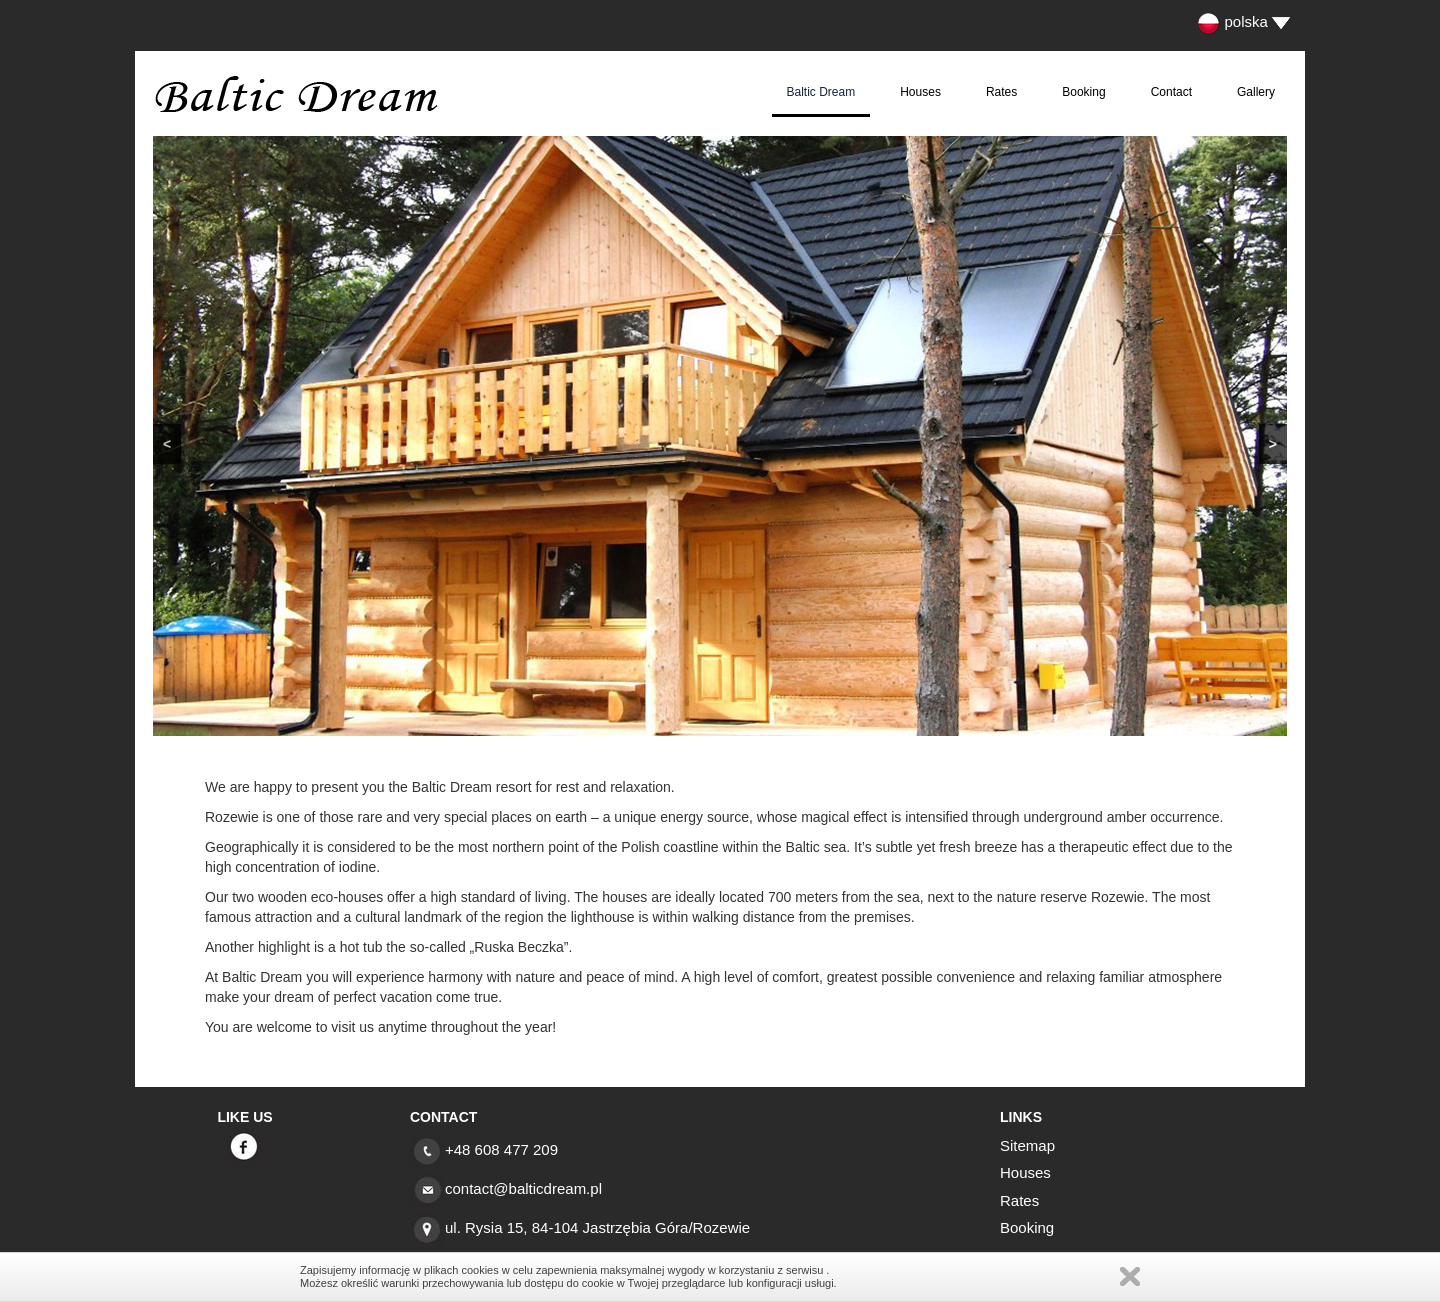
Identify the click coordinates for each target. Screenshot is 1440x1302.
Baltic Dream (821, 92)
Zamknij (1130, 1276)
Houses (920, 92)
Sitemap (1027, 1145)
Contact (1171, 92)
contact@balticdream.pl (523, 1188)
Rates (1001, 92)
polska (1232, 21)
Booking (1083, 92)
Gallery (1256, 92)
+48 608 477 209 (501, 1149)
